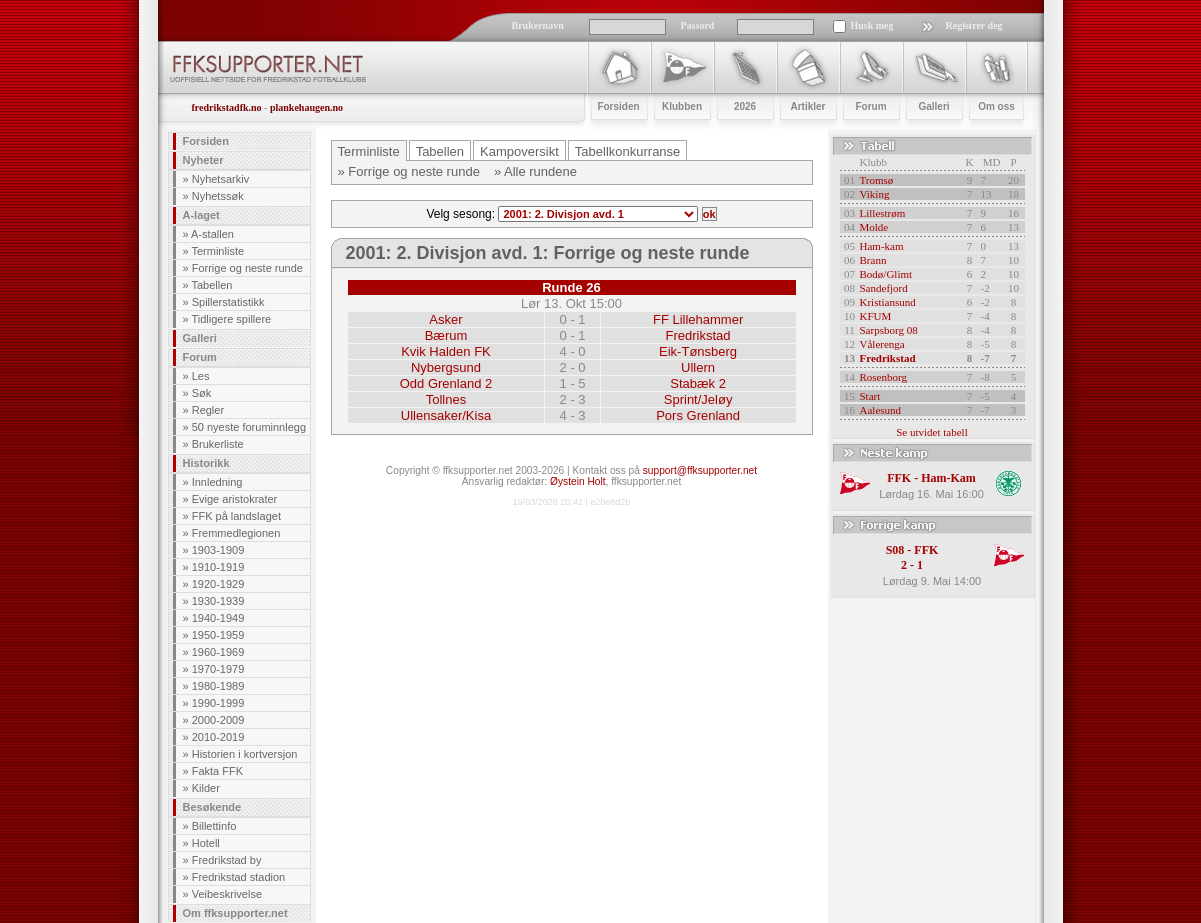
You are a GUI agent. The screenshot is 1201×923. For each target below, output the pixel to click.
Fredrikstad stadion (239, 877)
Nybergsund (446, 367)
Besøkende (212, 807)
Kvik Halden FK (446, 351)
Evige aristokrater (235, 499)
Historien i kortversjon (245, 754)
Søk (202, 393)
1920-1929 (218, 584)
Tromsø (877, 180)
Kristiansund (888, 302)
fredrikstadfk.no (227, 107)
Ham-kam (882, 246)
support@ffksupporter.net (700, 470)
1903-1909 (218, 550)
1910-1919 (218, 567)
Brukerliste (218, 444)
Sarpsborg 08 (889, 330)
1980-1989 (218, 686)
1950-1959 (218, 635)
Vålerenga (882, 344)
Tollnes (446, 399)
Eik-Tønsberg (698, 351)
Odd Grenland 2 (446, 383)
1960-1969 (218, 652)
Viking (875, 194)
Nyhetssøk (218, 196)
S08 (895, 550)
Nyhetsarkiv (220, 179)
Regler (208, 410)
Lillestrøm (883, 213)
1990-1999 (218, 703)
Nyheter (203, 160)
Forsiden (206, 141)
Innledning (217, 482)
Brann (873, 260)
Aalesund (881, 410)
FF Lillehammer (698, 319)
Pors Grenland (698, 415)
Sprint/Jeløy (698, 399)
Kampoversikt (519, 151)
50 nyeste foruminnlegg (249, 427)
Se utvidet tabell (931, 432)
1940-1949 (218, 618)
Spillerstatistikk (228, 302)
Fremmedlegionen (236, 533)
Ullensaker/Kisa (446, 415)
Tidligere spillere (231, 319)
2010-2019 (218, 737)
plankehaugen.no (306, 107)
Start (870, 396)
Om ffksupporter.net (235, 913)
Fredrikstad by (227, 860)
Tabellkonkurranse (628, 151)
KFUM (876, 316)
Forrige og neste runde (247, 268)
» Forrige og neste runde (409, 171)
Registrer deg (974, 25)
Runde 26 (571, 287)
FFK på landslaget (236, 516)
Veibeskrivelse (227, 894)
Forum (200, 357)
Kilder (206, 788)
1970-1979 (218, 669)
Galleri (200, 338)
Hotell (206, 843)
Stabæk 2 (698, 383)
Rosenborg (883, 377)
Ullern (698, 367)
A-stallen (212, 234)
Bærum (446, 335)
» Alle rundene (535, 171)
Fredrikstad (698, 335)
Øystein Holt (577, 481)
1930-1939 (218, 601)
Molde (874, 227)
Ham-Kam (948, 478)
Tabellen (211, 285)
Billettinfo (214, 826)
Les (201, 376)
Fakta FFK (217, 771)
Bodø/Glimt (886, 274)
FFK (899, 478)
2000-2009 (218, 720)
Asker (445, 319)
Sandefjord (884, 288)
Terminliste (217, 251)
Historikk (206, 463)
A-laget (201, 215)
